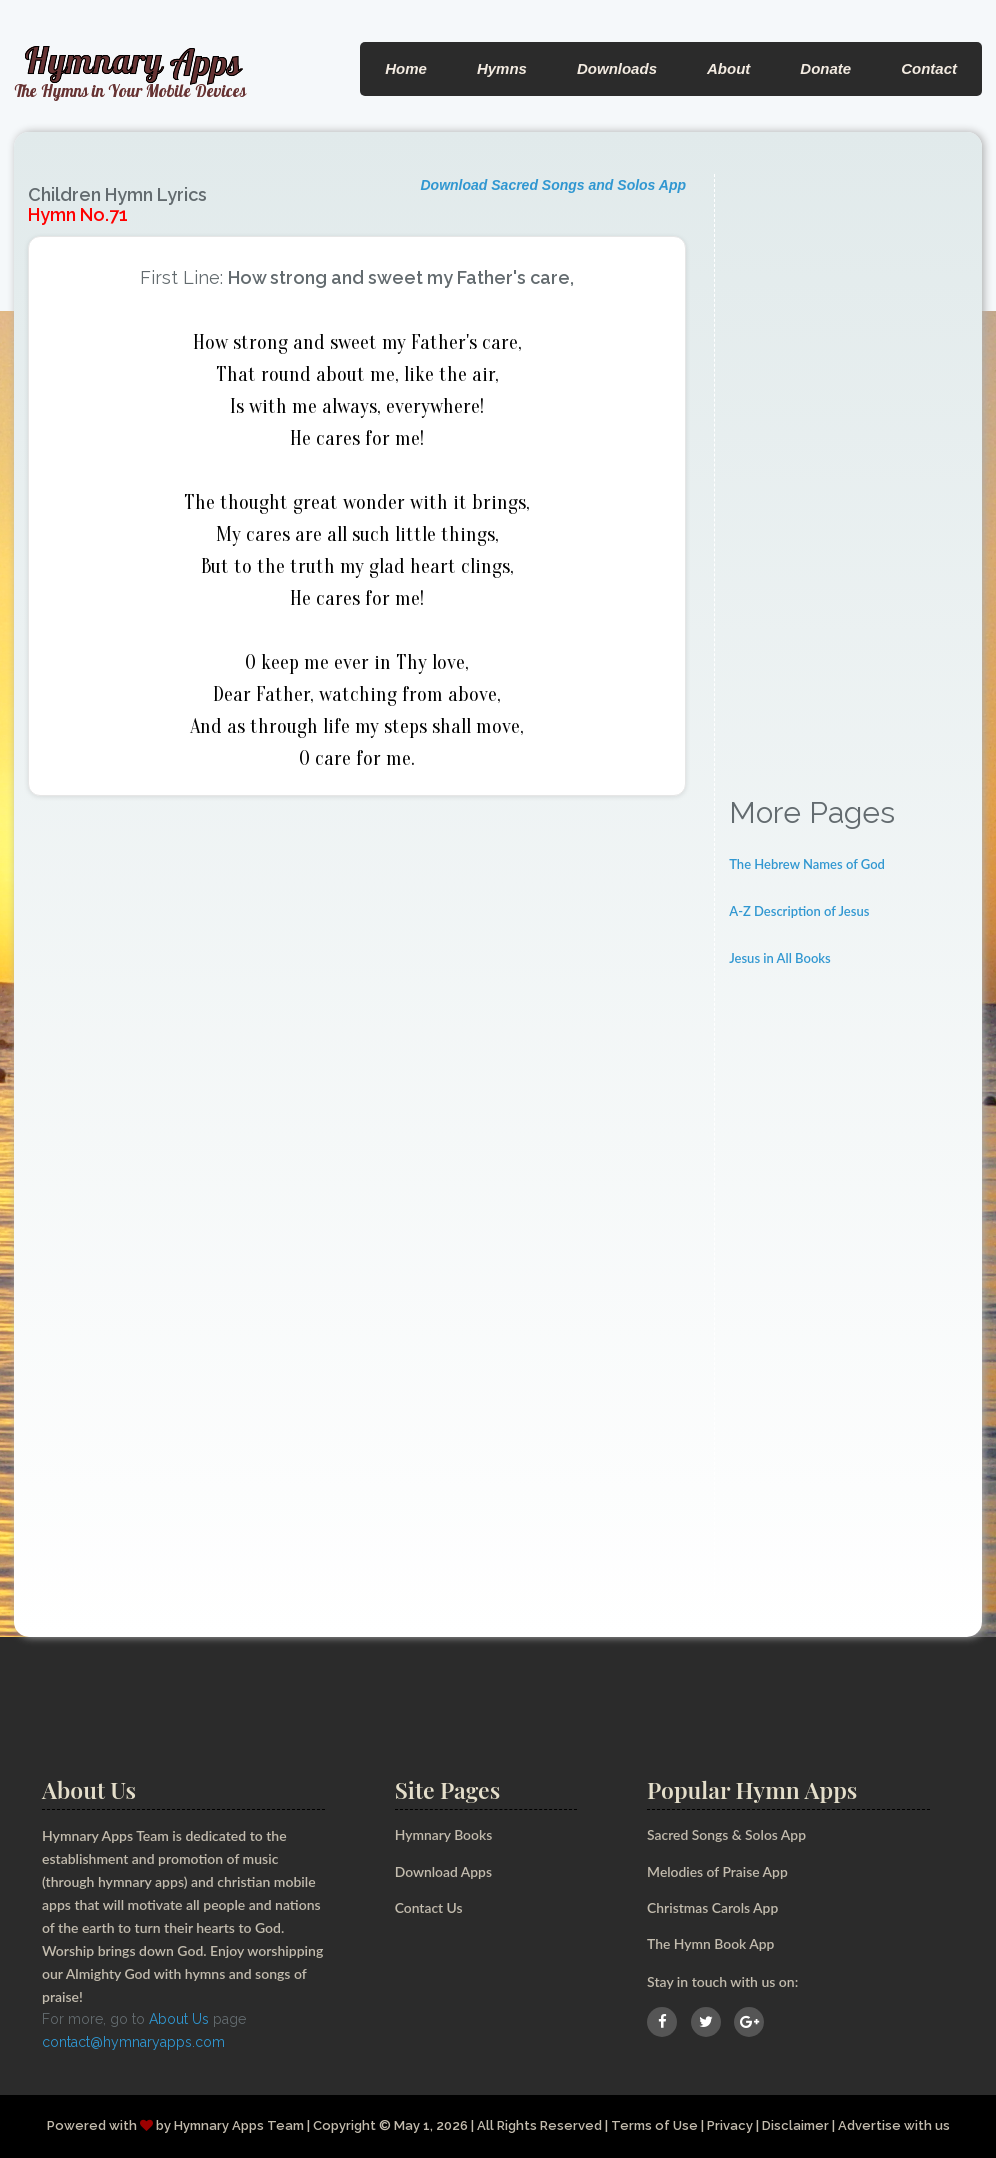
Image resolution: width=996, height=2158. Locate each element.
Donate (825, 68)
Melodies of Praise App (718, 1871)
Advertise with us (894, 2125)
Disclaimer (795, 2125)
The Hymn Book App (711, 1943)
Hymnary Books (444, 1834)
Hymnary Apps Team (238, 2125)
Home (406, 68)
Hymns (502, 68)
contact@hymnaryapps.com (133, 2042)
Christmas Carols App (713, 1907)
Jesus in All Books (780, 958)
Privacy (730, 2125)
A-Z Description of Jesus (799, 911)
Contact (929, 68)
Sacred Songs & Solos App (727, 1834)
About (728, 68)
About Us (179, 2019)
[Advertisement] (848, 474)
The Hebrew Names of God (807, 864)
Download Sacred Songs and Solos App (553, 185)
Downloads (617, 68)
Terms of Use (654, 2125)
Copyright (343, 2125)
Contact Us (429, 1907)
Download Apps (444, 1871)
